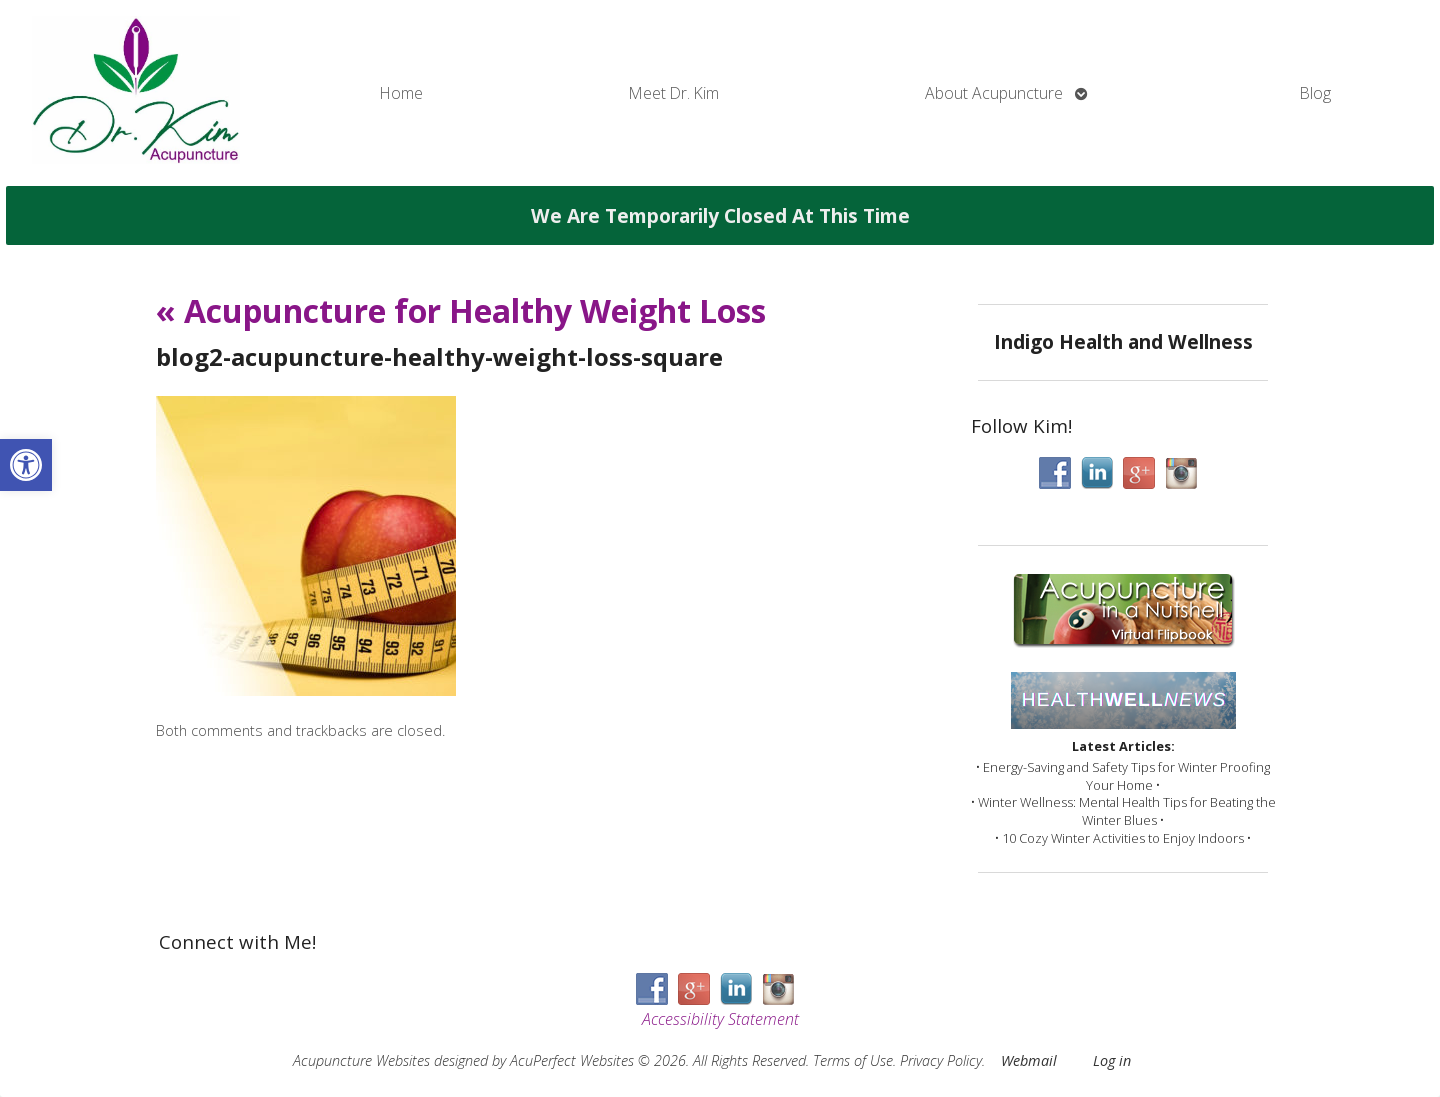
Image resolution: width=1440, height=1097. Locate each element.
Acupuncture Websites (361, 1060)
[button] (26, 465)
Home (401, 93)
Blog (1315, 93)
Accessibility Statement (720, 1019)
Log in (1112, 1060)
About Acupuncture (994, 93)
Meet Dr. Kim (674, 93)
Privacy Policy (941, 1060)
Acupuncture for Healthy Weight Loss (461, 310)
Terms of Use (853, 1060)
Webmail (1029, 1060)
